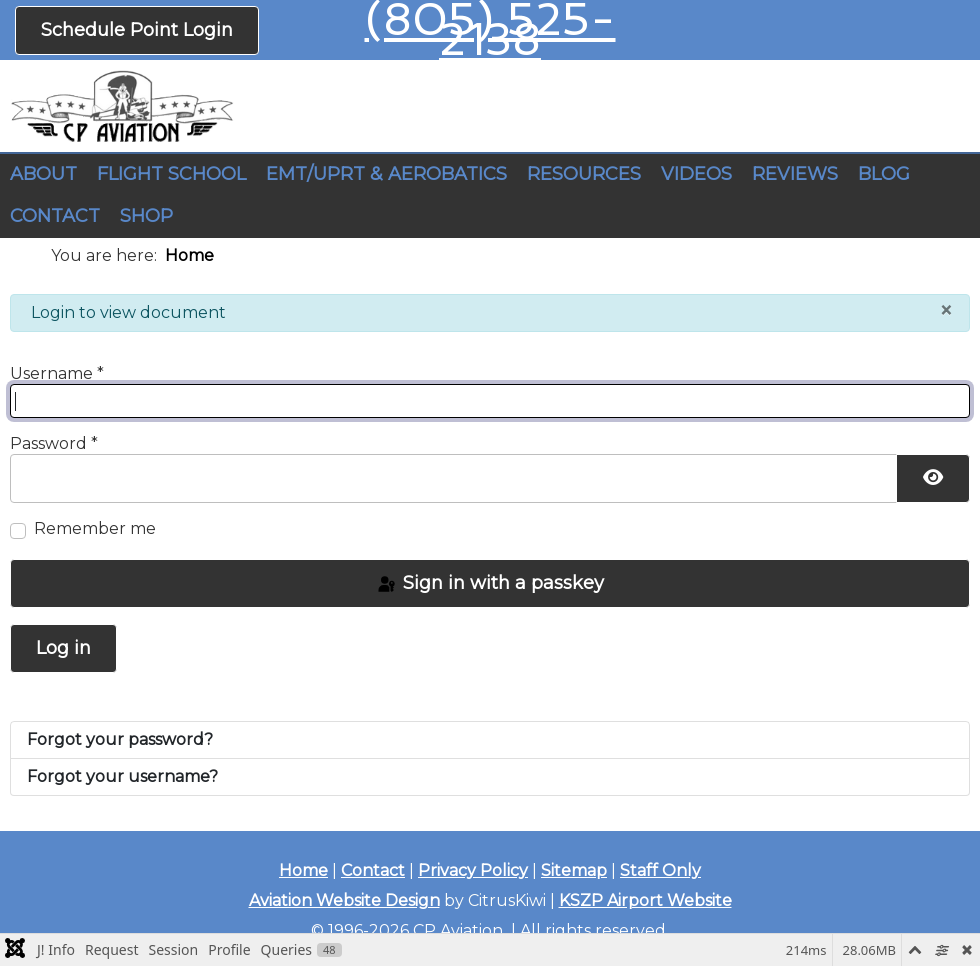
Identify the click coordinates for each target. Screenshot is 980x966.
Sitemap (574, 870)
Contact (373, 870)
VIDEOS (696, 174)
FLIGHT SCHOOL (171, 174)
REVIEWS (795, 174)
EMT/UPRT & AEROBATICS (386, 174)
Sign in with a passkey (490, 583)
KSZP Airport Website (645, 900)
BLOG (884, 174)
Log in (63, 648)
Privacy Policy (473, 870)
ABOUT (43, 174)
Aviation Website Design (344, 900)
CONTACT (55, 216)
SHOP (146, 216)
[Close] (946, 310)
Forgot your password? (120, 739)
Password (54, 443)
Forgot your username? (122, 776)
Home (303, 870)
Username (57, 373)
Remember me (95, 528)
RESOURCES (584, 174)
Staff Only (660, 870)
